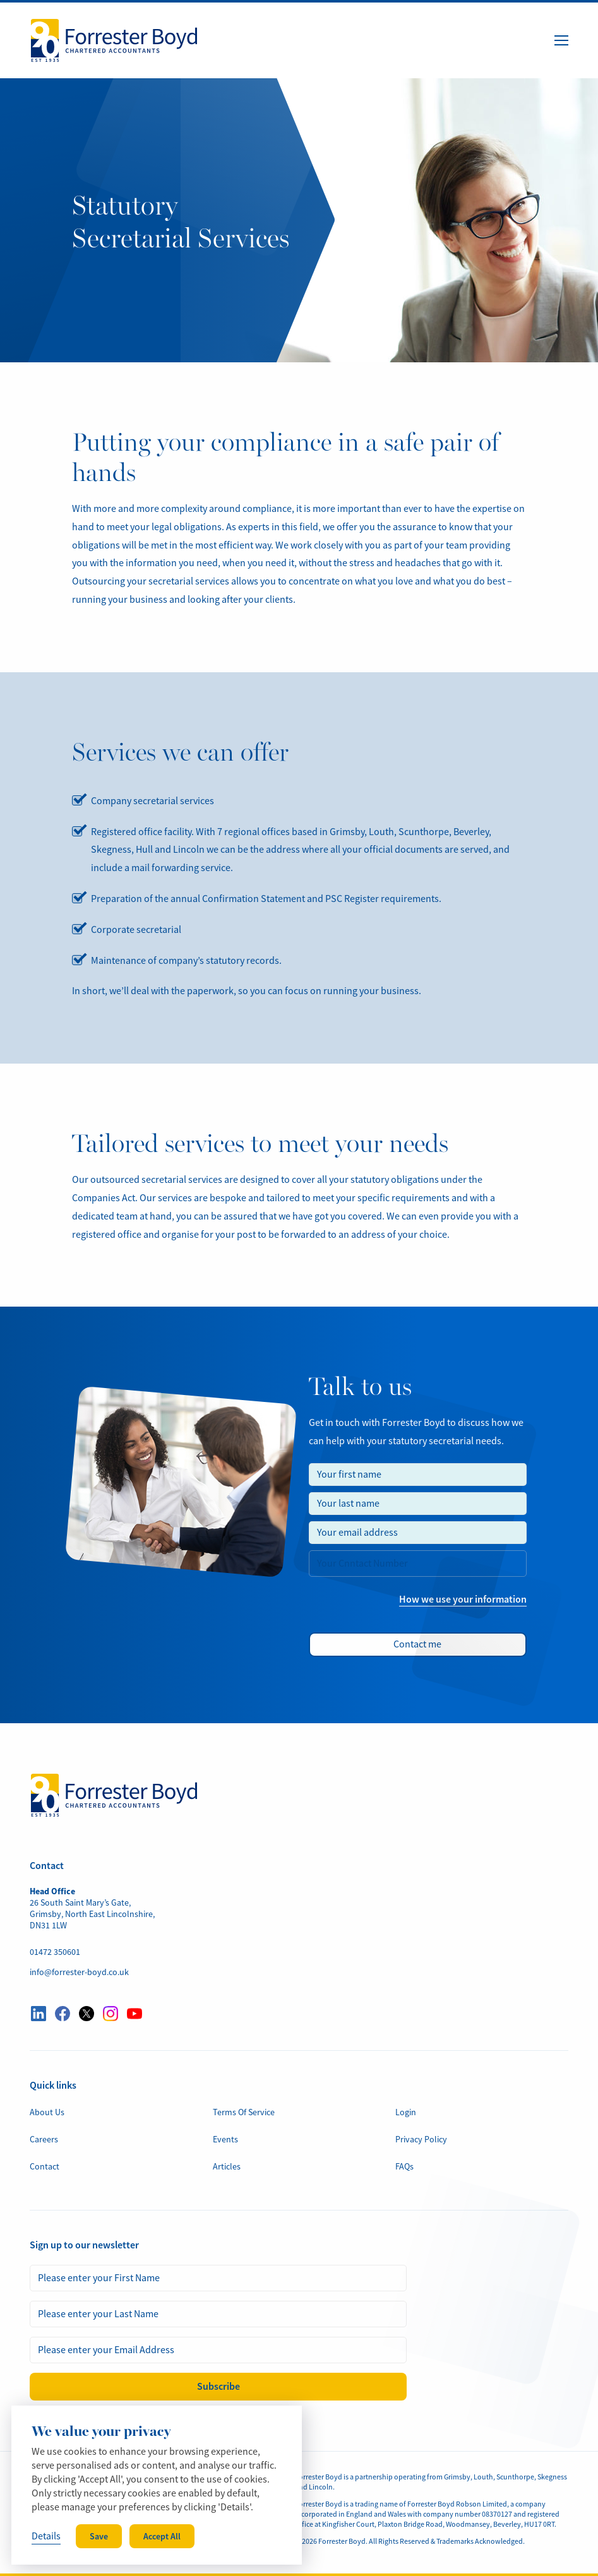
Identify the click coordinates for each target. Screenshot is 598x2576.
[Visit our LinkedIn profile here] (38, 2013)
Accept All (162, 2536)
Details (46, 2536)
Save (99, 2536)
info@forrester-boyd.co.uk (79, 1972)
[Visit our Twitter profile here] (86, 2013)
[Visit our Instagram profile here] (110, 2013)
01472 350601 (55, 1951)
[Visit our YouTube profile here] (134, 2013)
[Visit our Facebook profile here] (62, 2013)
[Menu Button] (561, 40)
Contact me (417, 1644)
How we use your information (463, 1599)
